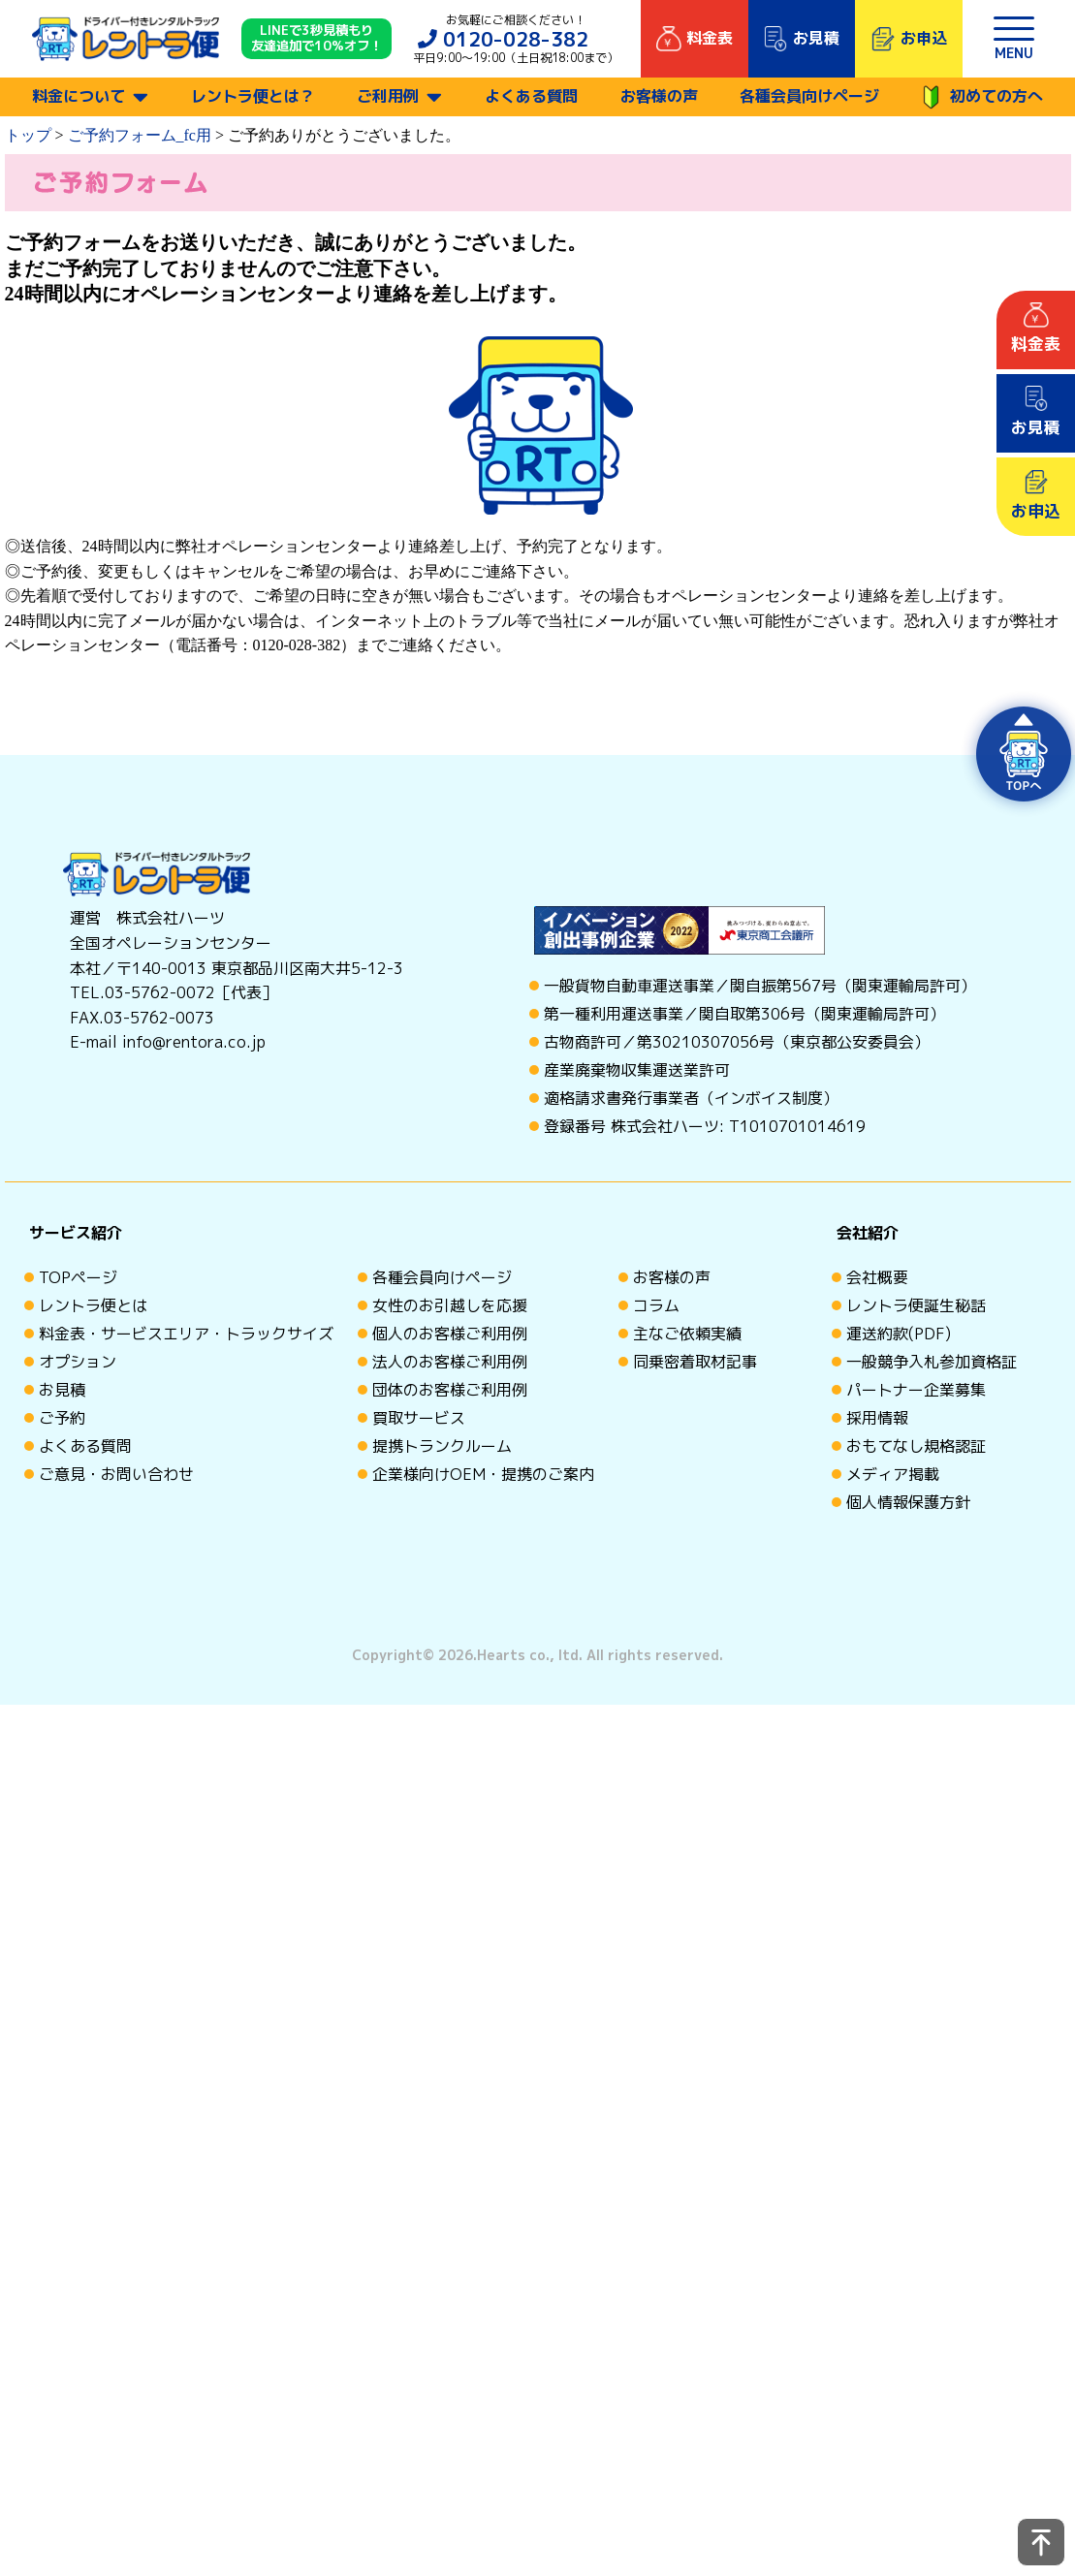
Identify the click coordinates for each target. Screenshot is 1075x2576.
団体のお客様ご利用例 (449, 1389)
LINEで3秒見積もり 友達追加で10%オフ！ (316, 38)
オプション (77, 1361)
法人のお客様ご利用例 (449, 1361)
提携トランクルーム (442, 1446)
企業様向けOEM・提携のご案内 (483, 1474)
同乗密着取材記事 (695, 1361)
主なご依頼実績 (687, 1333)
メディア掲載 (892, 1474)
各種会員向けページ (809, 96)
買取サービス (418, 1418)
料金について (78, 96)
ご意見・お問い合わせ (116, 1474)
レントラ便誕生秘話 (916, 1305)
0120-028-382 (515, 38)
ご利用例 (388, 96)
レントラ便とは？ (253, 96)
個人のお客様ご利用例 (449, 1333)
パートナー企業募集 (916, 1389)
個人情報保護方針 (908, 1502)
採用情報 (877, 1418)
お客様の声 (659, 96)
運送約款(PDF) (898, 1333)
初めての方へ (982, 97)
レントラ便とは (93, 1305)
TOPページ (78, 1277)
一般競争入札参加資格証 (931, 1361)
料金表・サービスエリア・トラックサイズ (186, 1333)
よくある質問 (531, 96)
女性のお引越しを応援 (449, 1305)
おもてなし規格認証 (916, 1446)
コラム (656, 1305)
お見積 (62, 1389)
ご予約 (62, 1418)
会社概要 (877, 1277)
